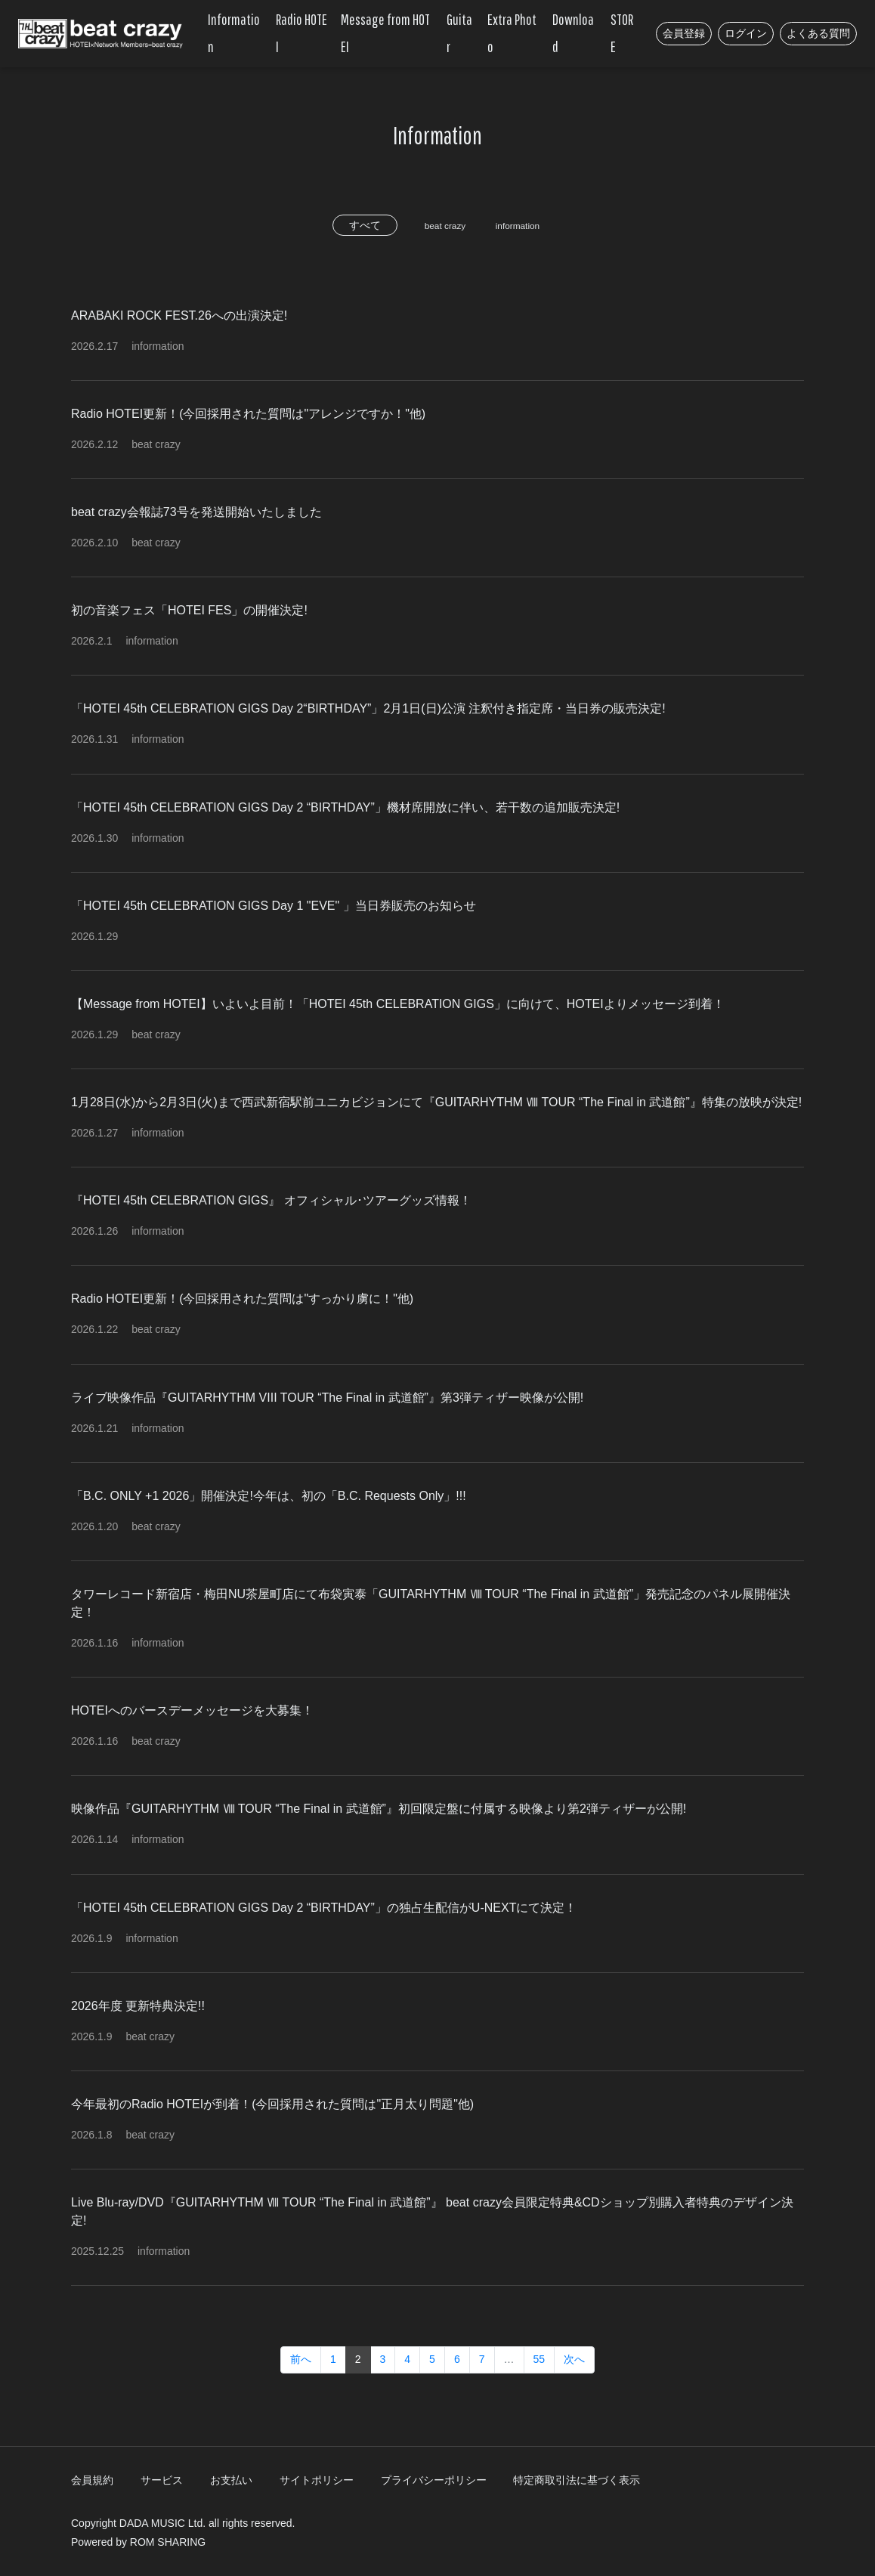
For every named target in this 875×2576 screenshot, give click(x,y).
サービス (162, 2480)
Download (573, 33)
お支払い (231, 2480)
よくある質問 (818, 33)
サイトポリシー (317, 2480)
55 (539, 2359)
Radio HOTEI (301, 33)
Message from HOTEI (385, 33)
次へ (574, 2359)
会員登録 (684, 33)
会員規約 (92, 2480)
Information (234, 33)
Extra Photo (511, 33)
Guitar (459, 33)
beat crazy (438, 225)
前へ (300, 2359)
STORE (622, 33)
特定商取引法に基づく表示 (576, 2480)
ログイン (746, 33)
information (524, 225)
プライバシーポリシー (434, 2480)
